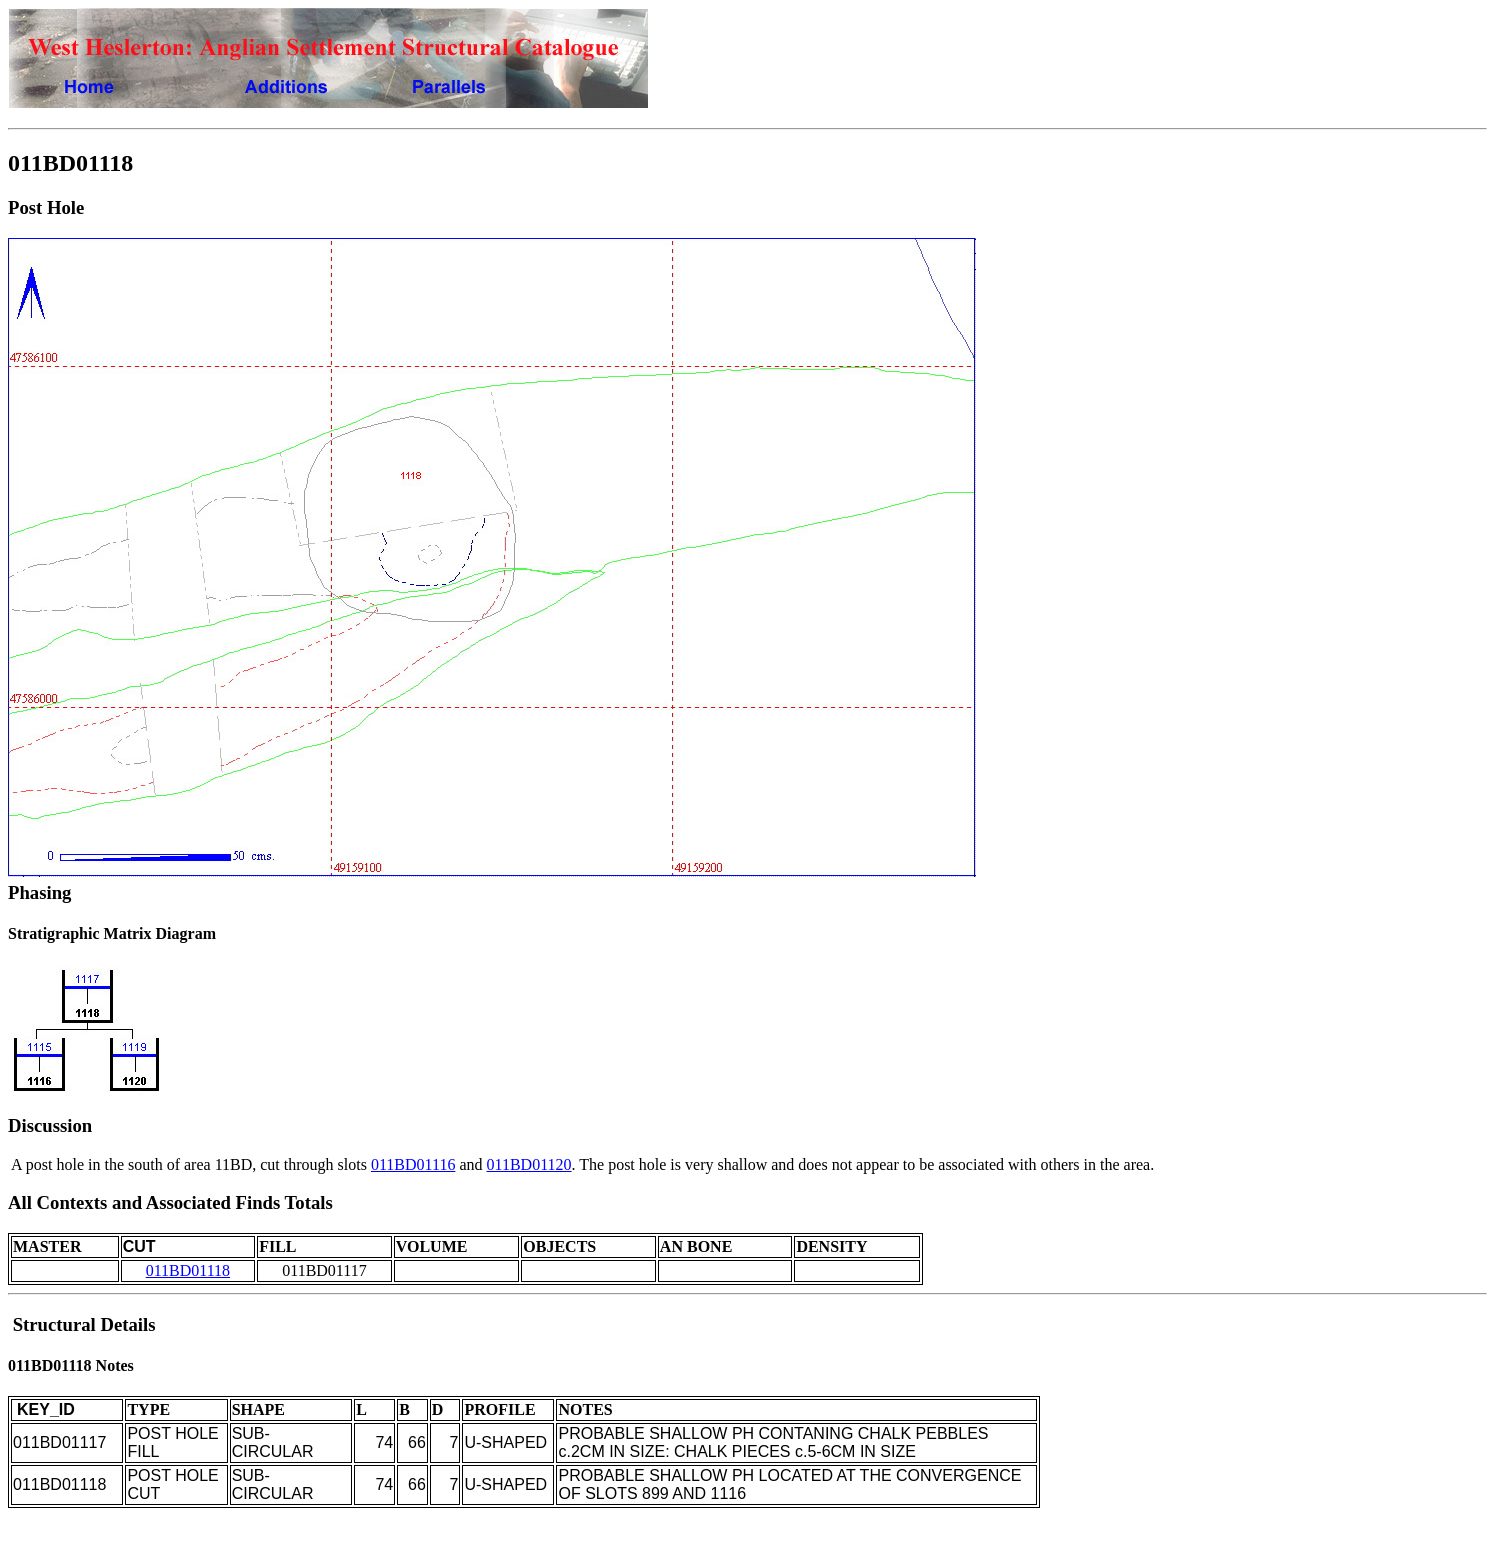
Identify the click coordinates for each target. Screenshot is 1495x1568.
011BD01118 (188, 1270)
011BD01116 (413, 1164)
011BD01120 (529, 1164)
